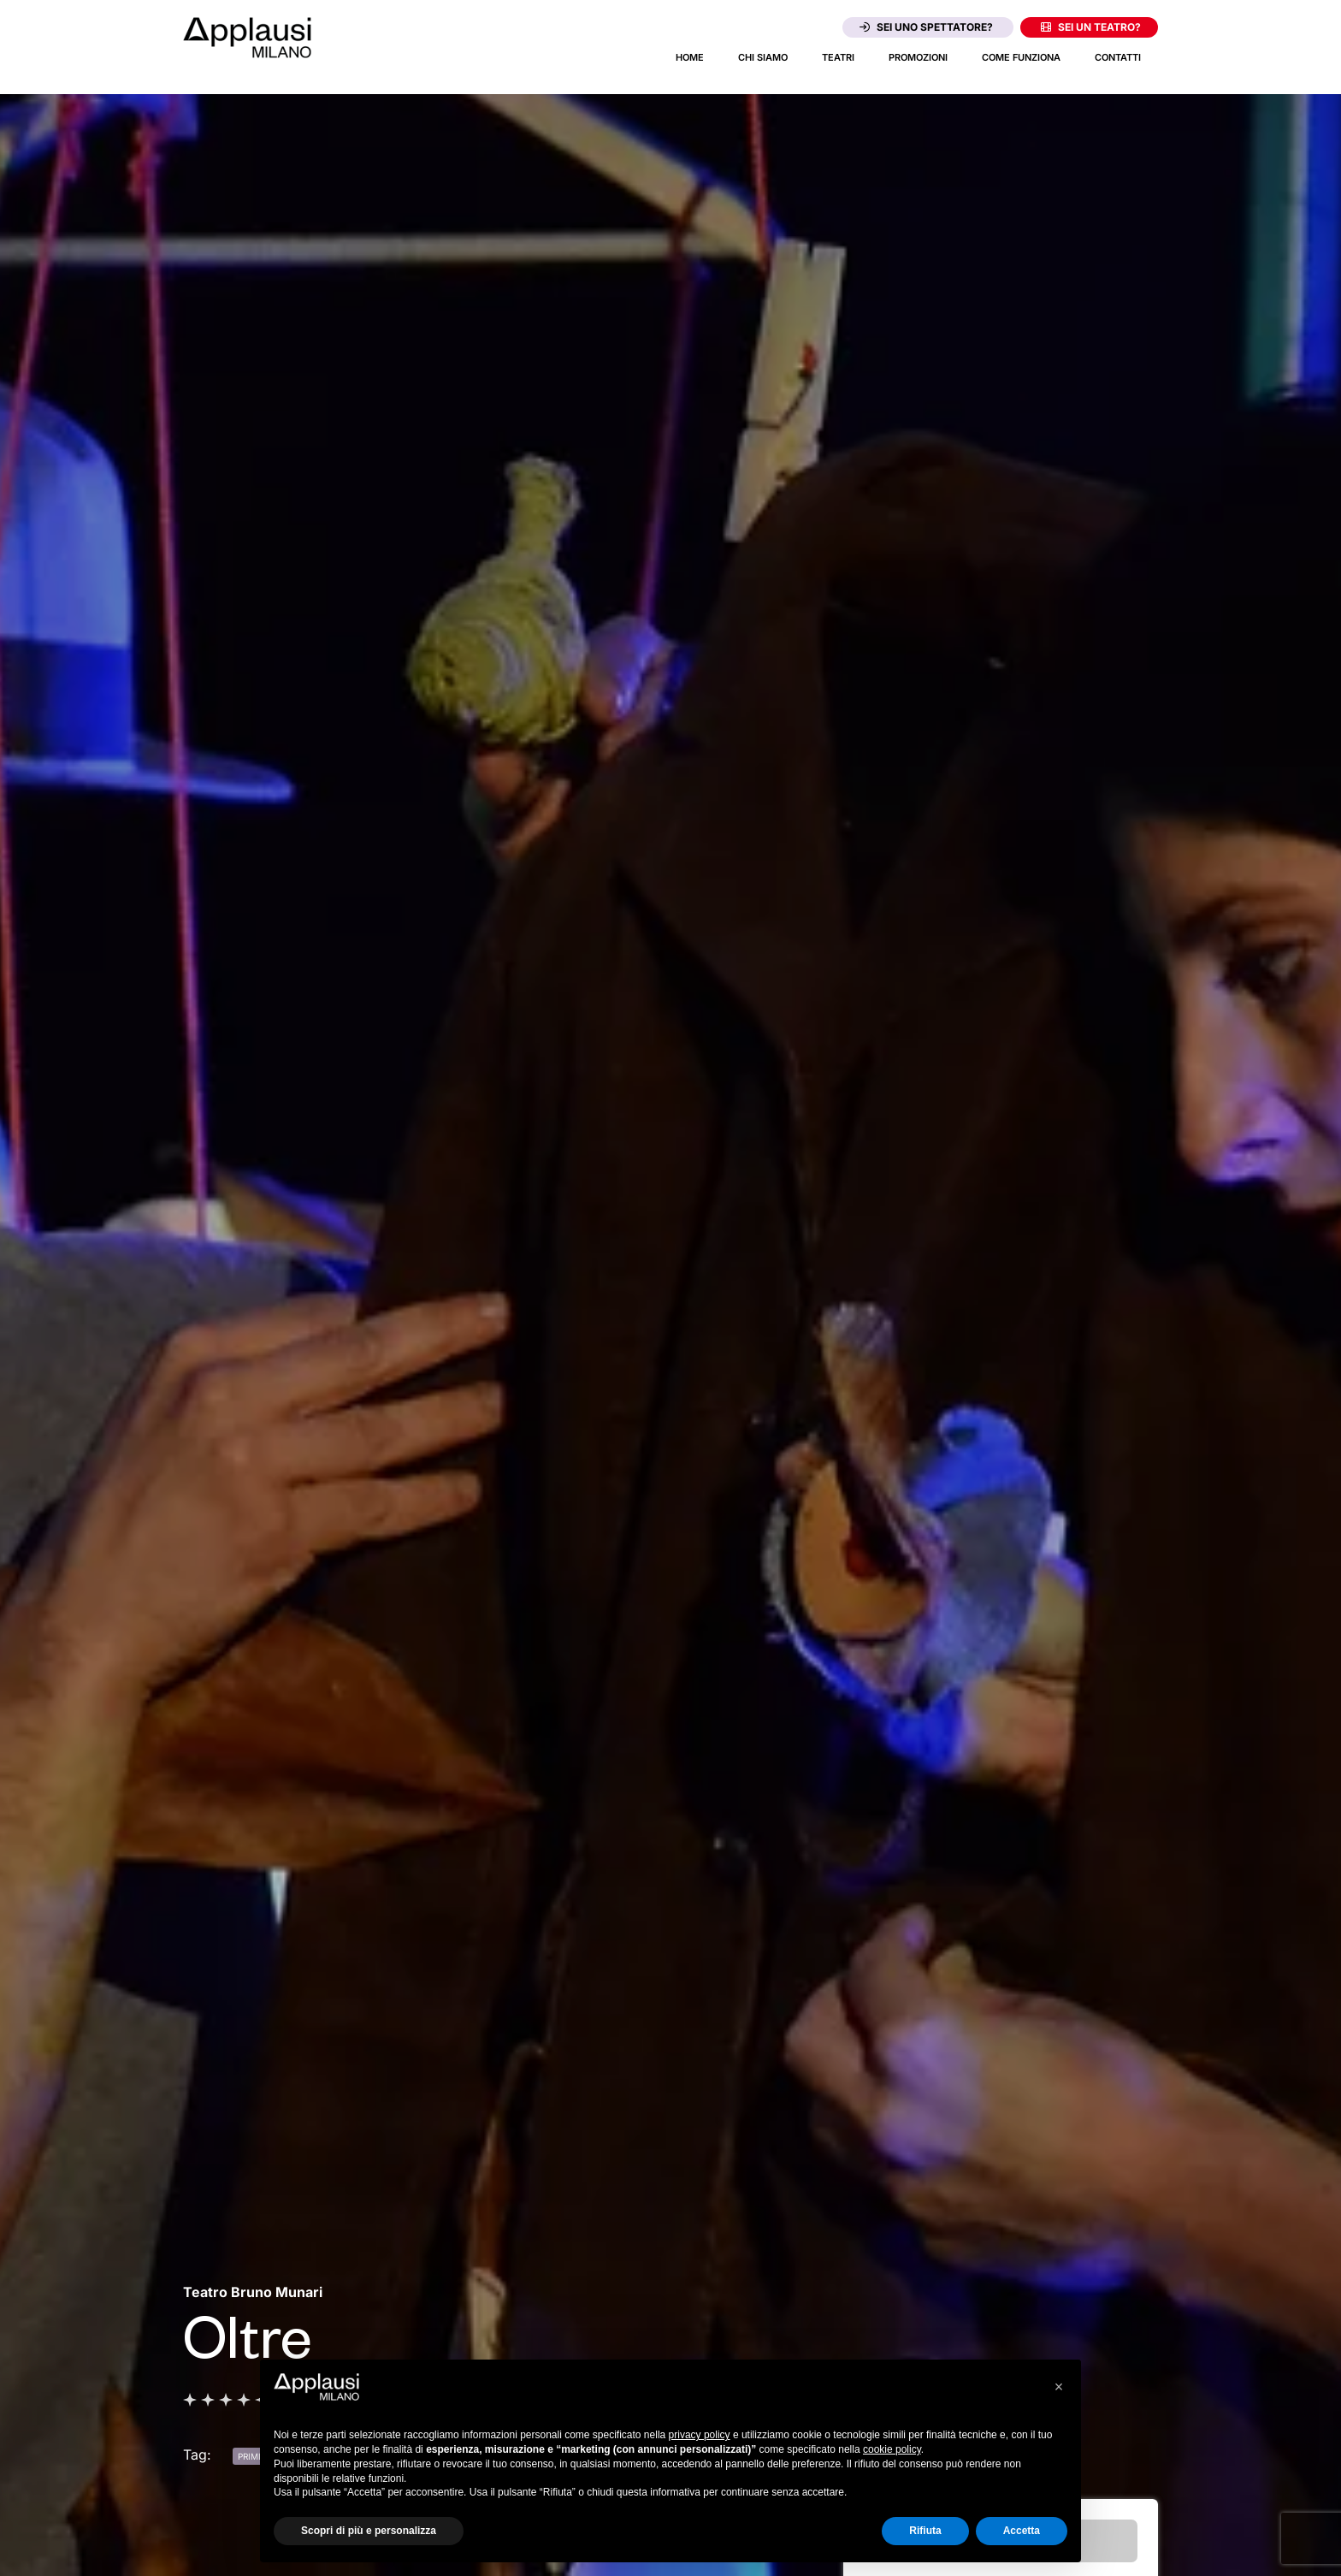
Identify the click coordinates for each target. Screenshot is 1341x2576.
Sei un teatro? (1091, 27)
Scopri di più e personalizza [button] (368, 2531)
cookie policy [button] (892, 2449)
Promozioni (918, 57)
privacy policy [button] (699, 2435)
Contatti (1118, 57)
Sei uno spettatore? (926, 27)
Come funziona (1021, 57)
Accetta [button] (1021, 2531)
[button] (1058, 2387)
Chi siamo (763, 57)
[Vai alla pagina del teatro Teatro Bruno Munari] (252, 2292)
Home (690, 57)
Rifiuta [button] (925, 2531)
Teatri (838, 57)
